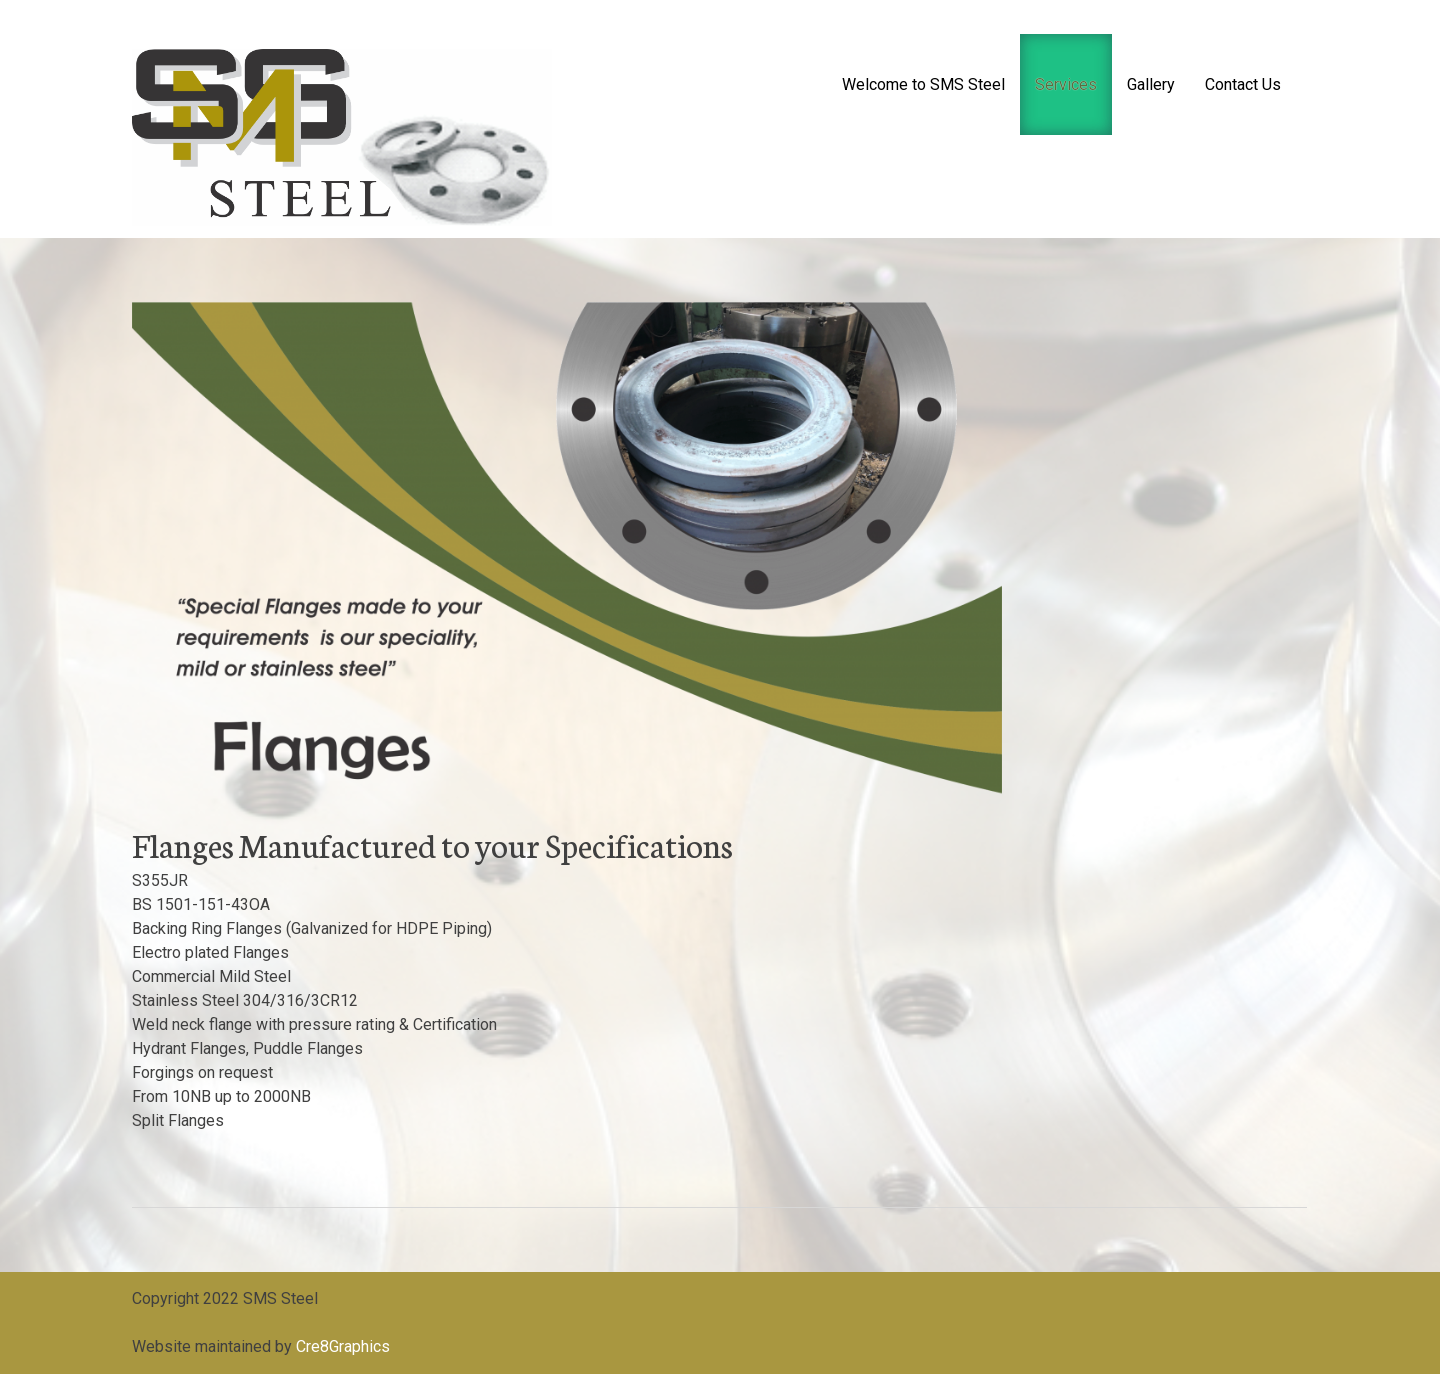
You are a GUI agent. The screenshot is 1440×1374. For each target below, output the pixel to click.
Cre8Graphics (343, 1346)
